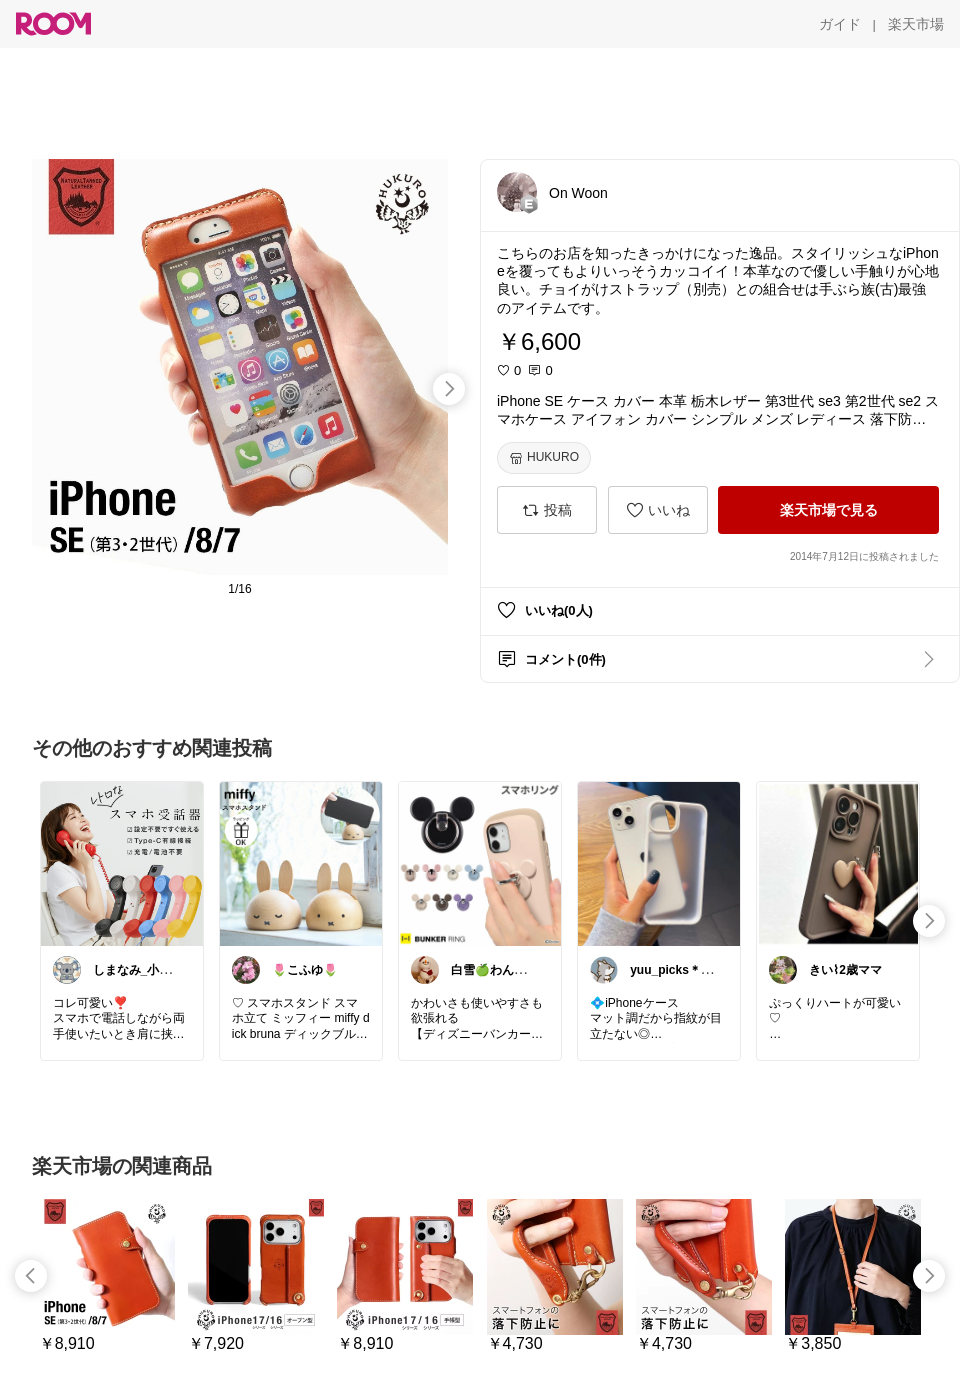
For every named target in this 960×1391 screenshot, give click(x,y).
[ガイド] (840, 24)
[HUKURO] (544, 458)
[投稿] (547, 510)
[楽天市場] (916, 24)
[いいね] (658, 510)
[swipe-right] (449, 389)
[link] (122, 863)
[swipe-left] (31, 1276)
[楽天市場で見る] (828, 510)
